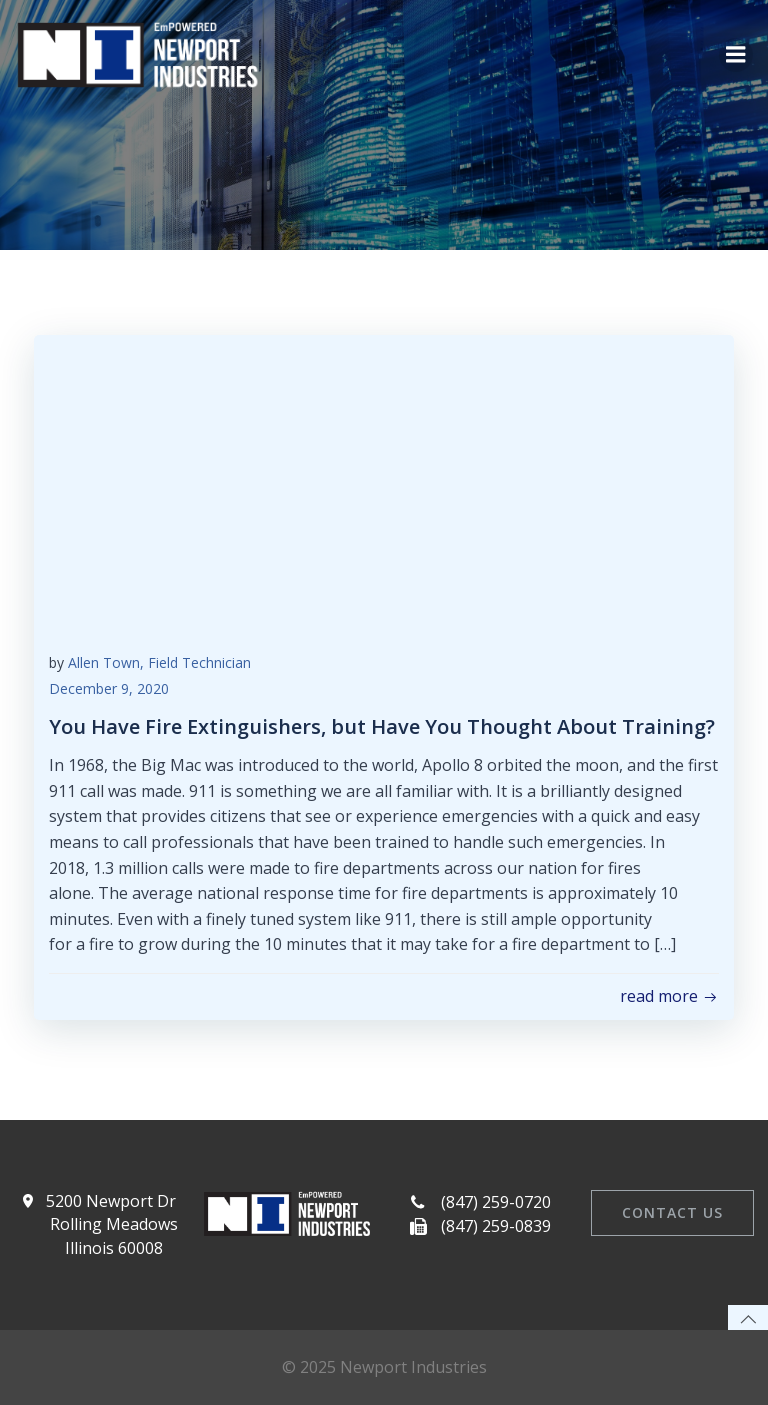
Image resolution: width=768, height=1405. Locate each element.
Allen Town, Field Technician (159, 662)
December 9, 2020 (109, 688)
